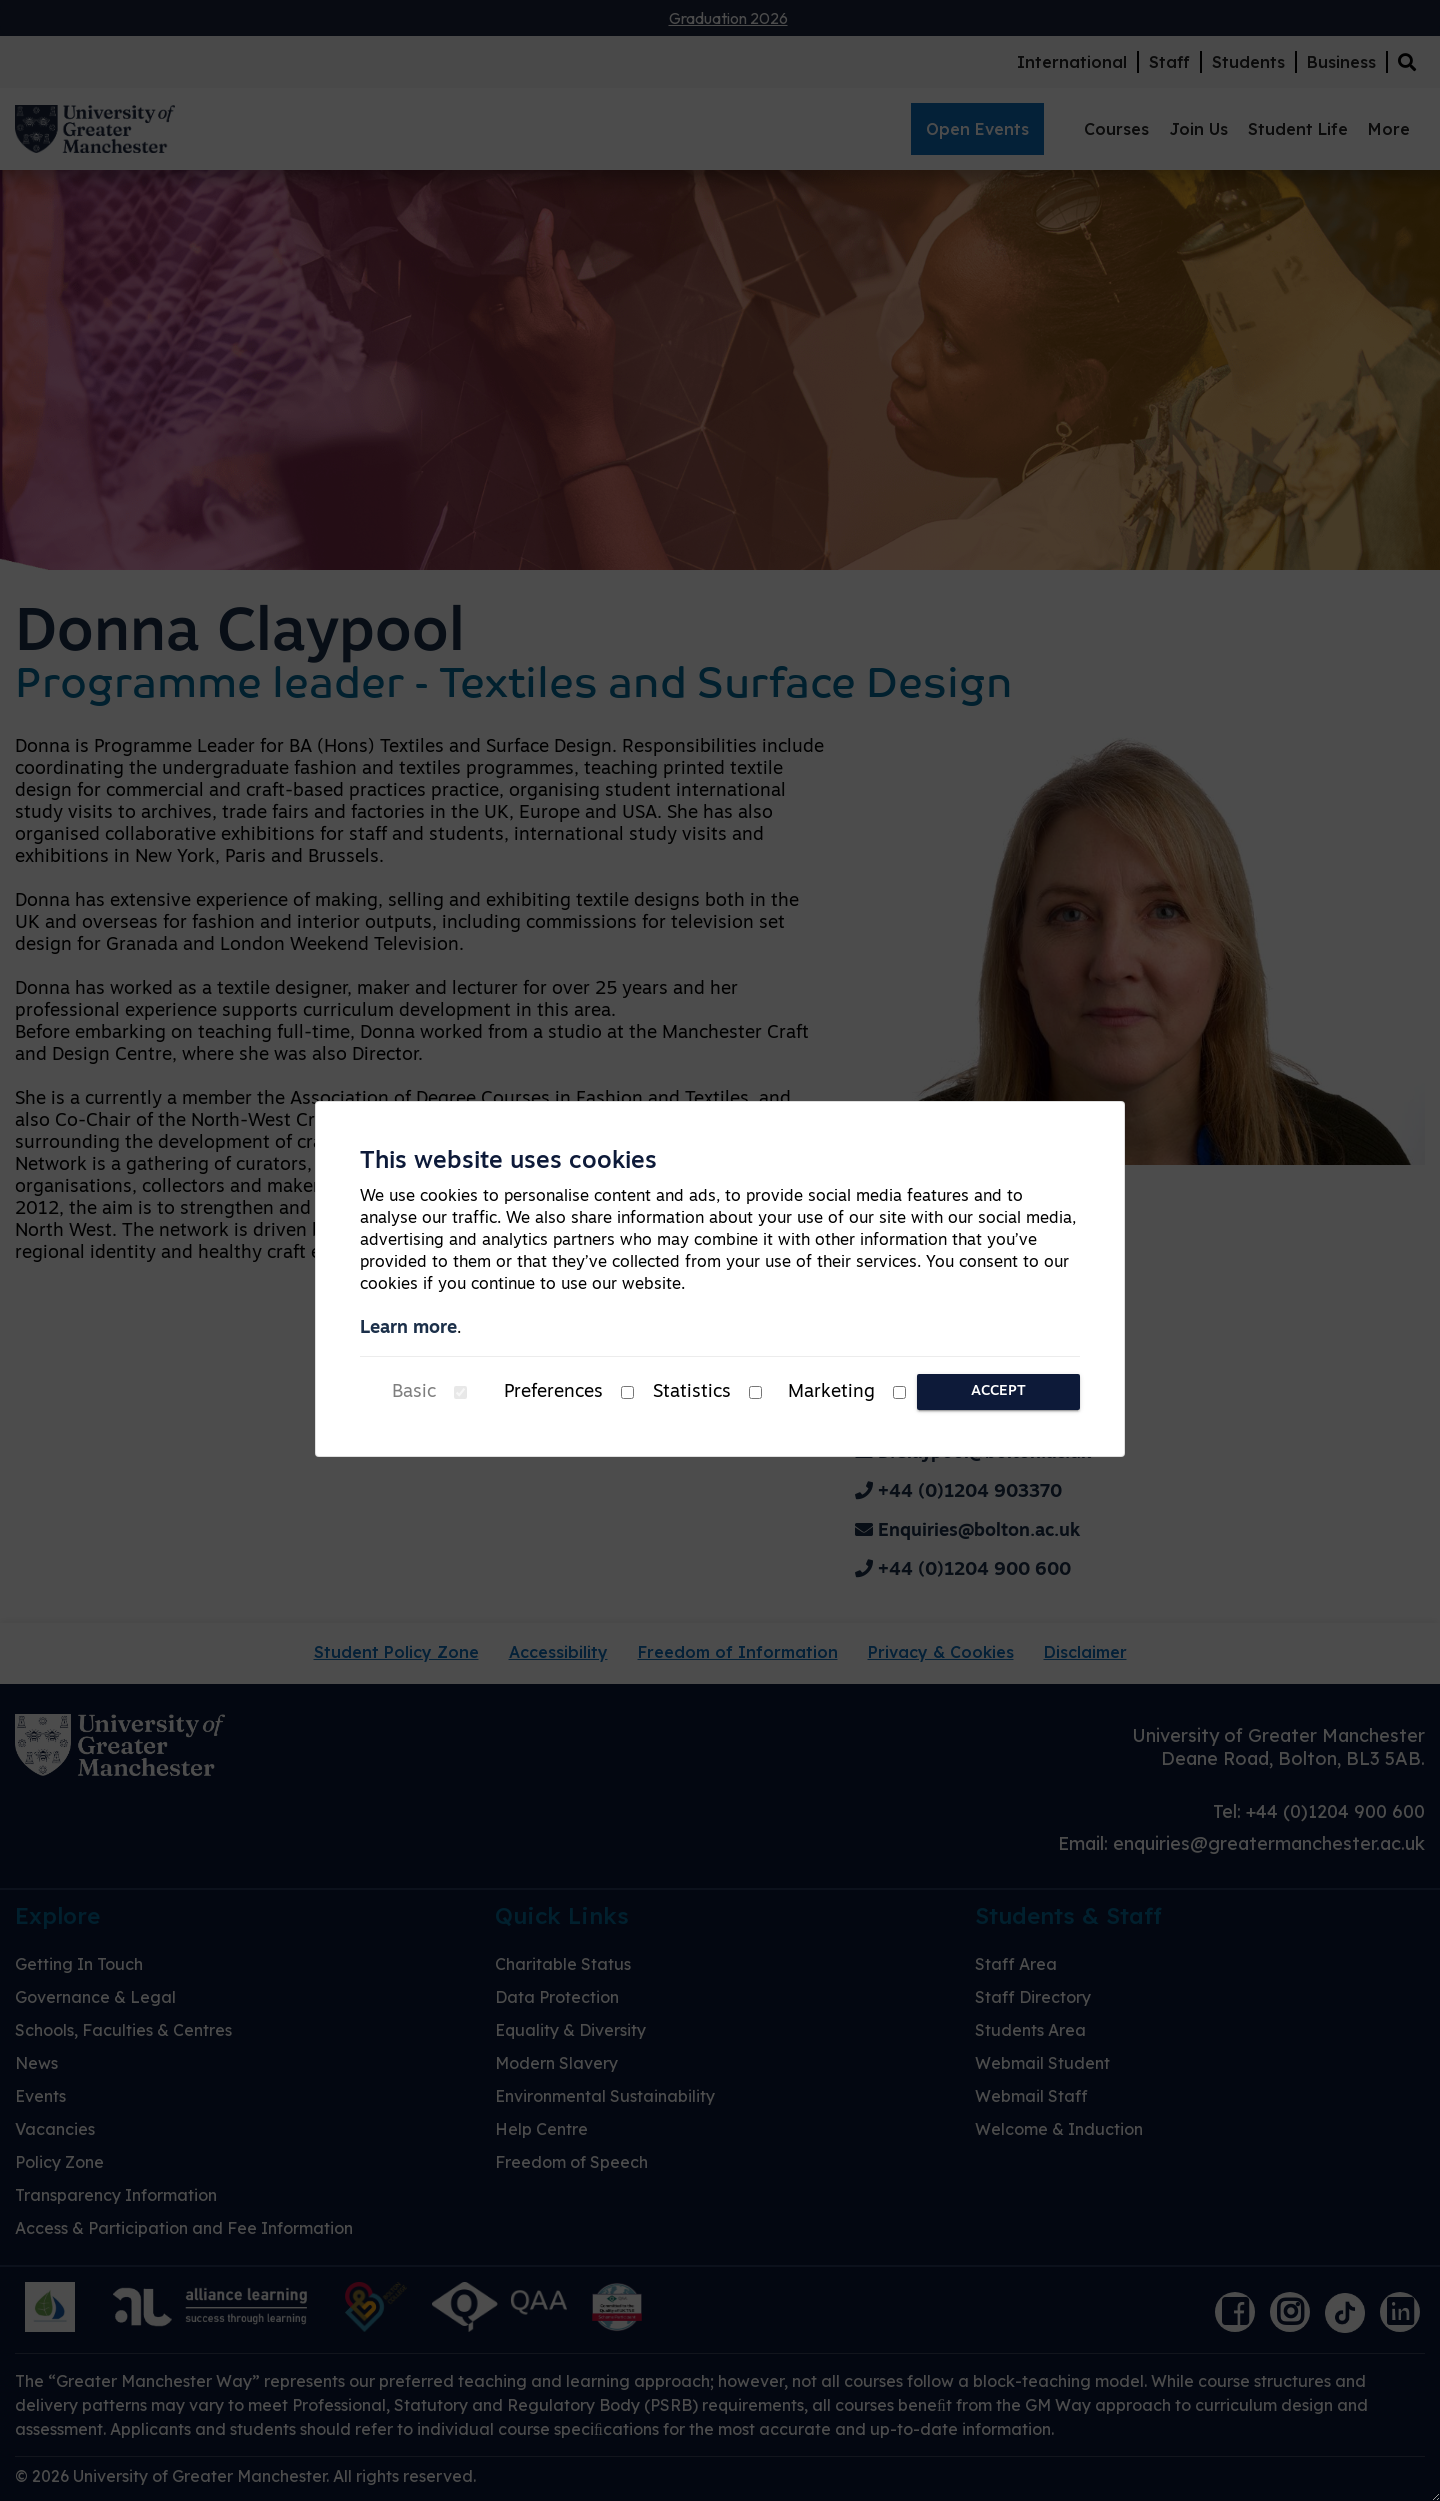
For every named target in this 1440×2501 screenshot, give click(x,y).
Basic (414, 1392)
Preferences (553, 1392)
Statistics (692, 1392)
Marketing (831, 1392)
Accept (998, 1391)
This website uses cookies (508, 1162)
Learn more (408, 1328)
